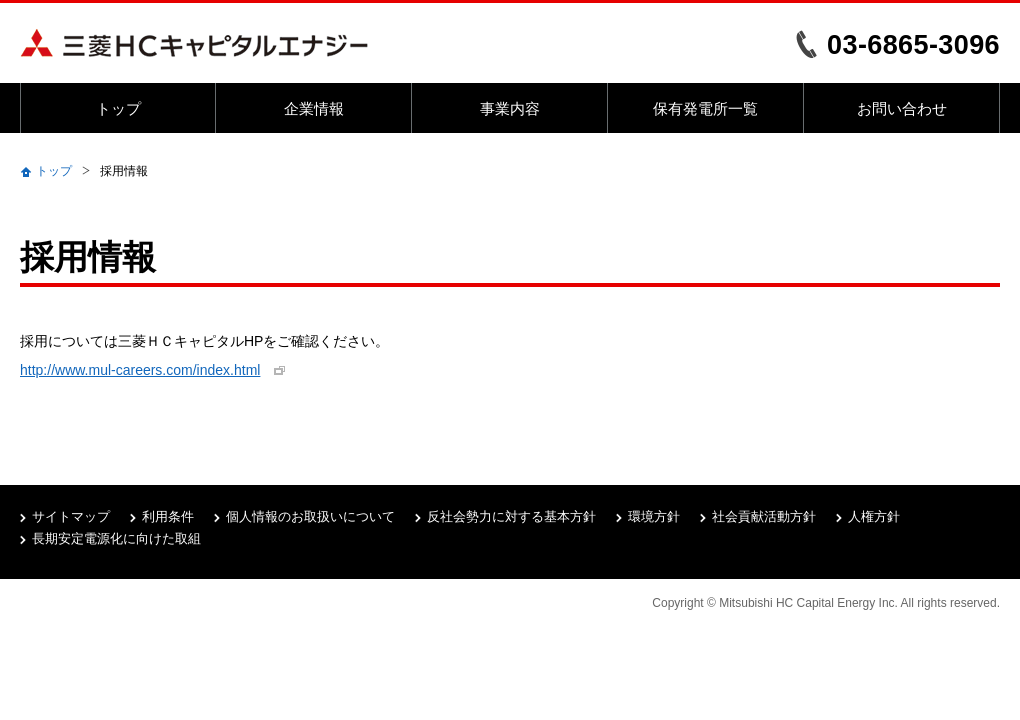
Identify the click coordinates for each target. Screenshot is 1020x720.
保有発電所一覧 (705, 108)
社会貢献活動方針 (764, 516)
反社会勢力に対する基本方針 (511, 516)
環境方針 (654, 516)
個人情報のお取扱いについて (310, 516)
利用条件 (168, 516)
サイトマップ (71, 516)
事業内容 (510, 108)
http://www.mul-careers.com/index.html (140, 370)
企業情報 (314, 108)
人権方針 (874, 516)
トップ (118, 108)
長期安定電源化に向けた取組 (116, 538)
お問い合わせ (902, 108)
